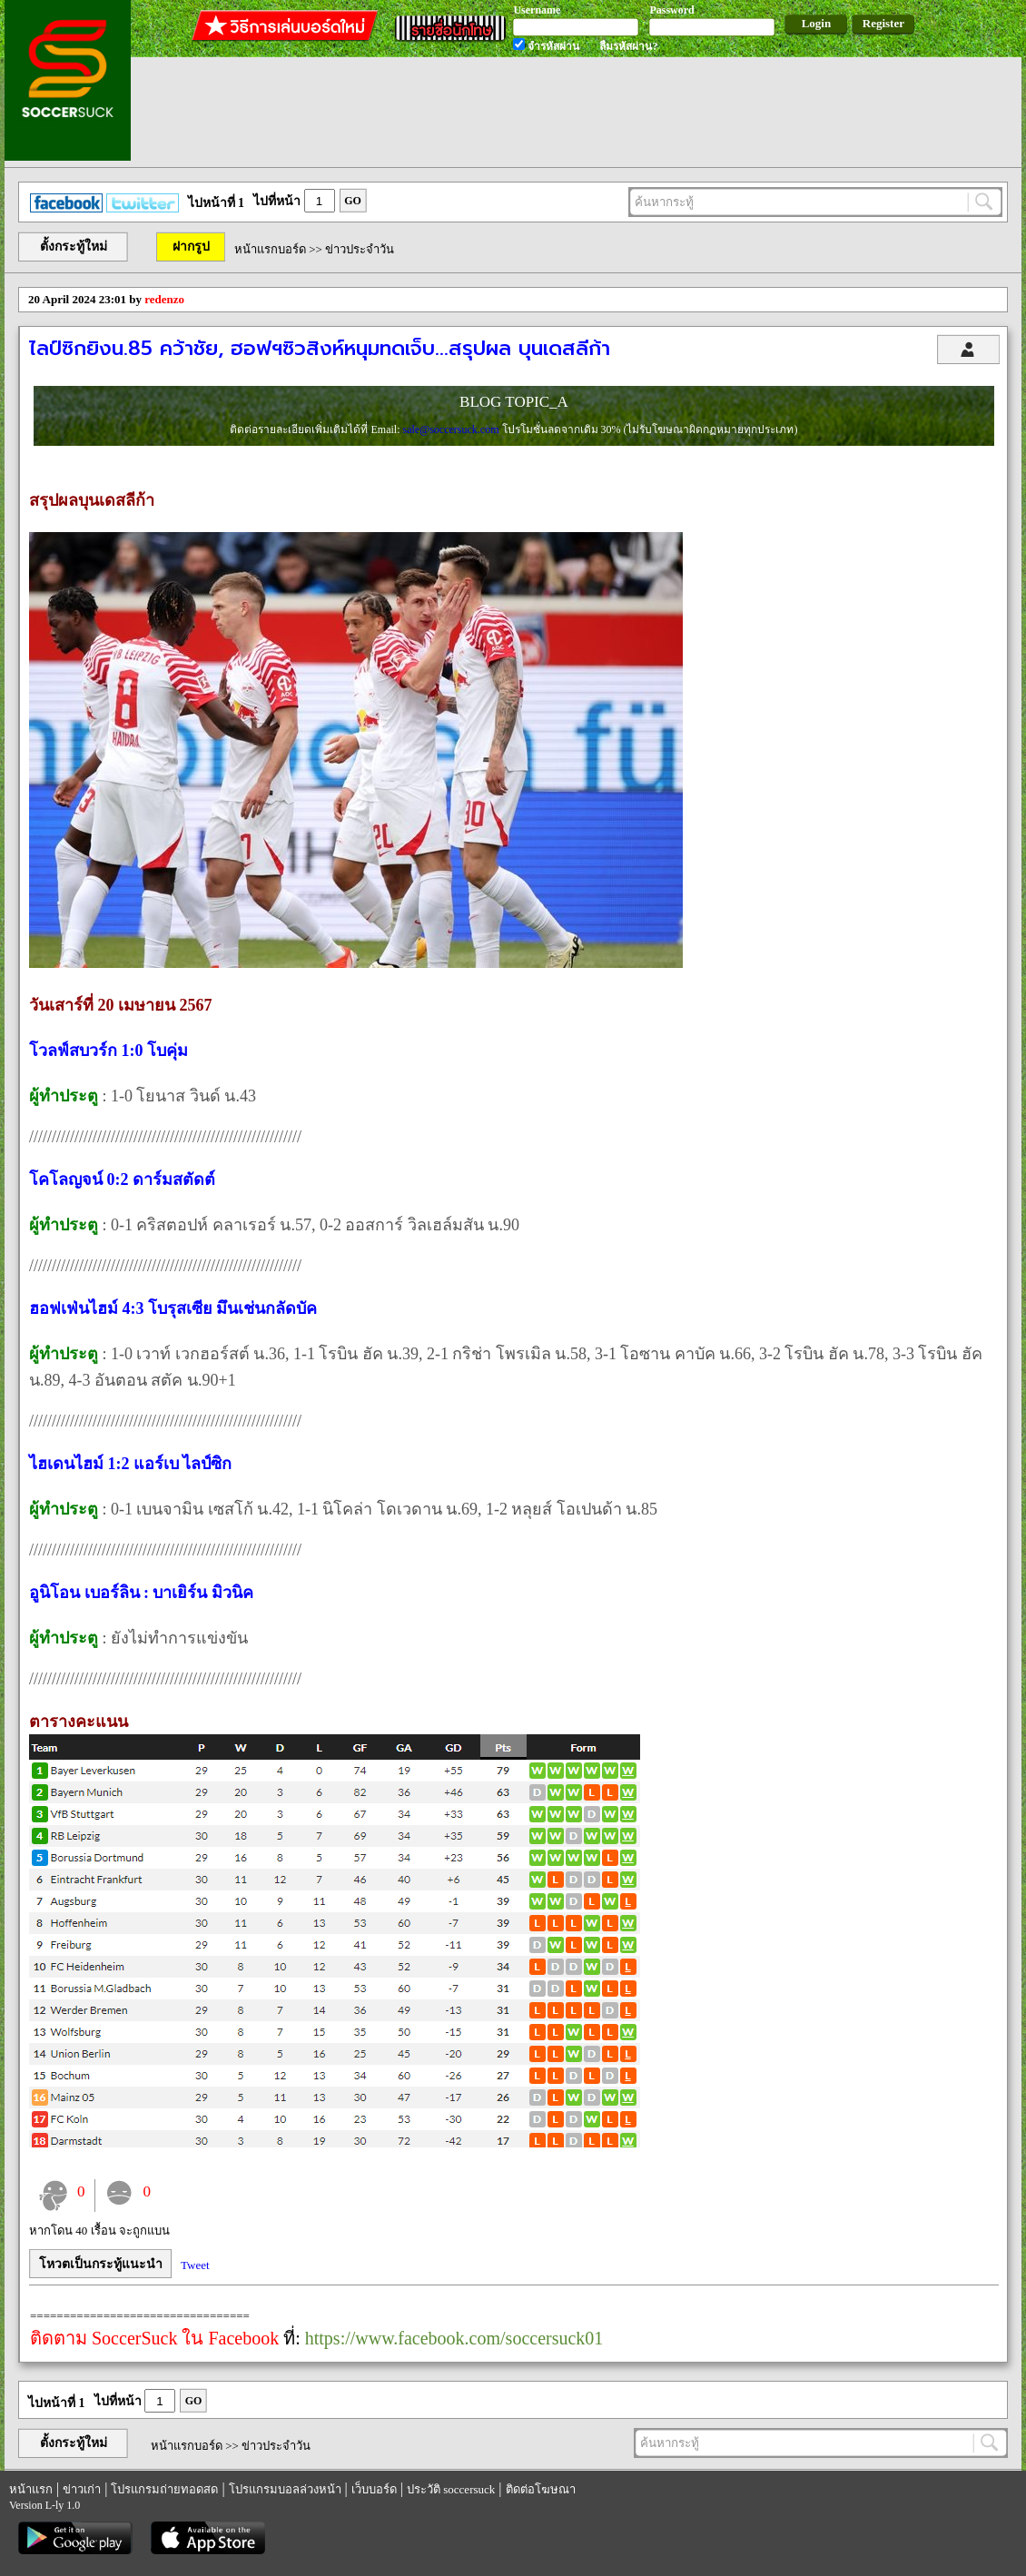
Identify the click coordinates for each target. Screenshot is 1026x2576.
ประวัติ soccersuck (451, 2489)
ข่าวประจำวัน (359, 249)
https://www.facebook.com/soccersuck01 (454, 2338)
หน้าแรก (31, 2489)
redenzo (164, 299)
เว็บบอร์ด (374, 2489)
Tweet (195, 2265)
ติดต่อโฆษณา (541, 2489)
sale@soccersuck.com (451, 429)
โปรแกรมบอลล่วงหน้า (285, 2489)
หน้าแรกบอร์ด (270, 249)
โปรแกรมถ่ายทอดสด (164, 2489)
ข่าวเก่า (82, 2489)
